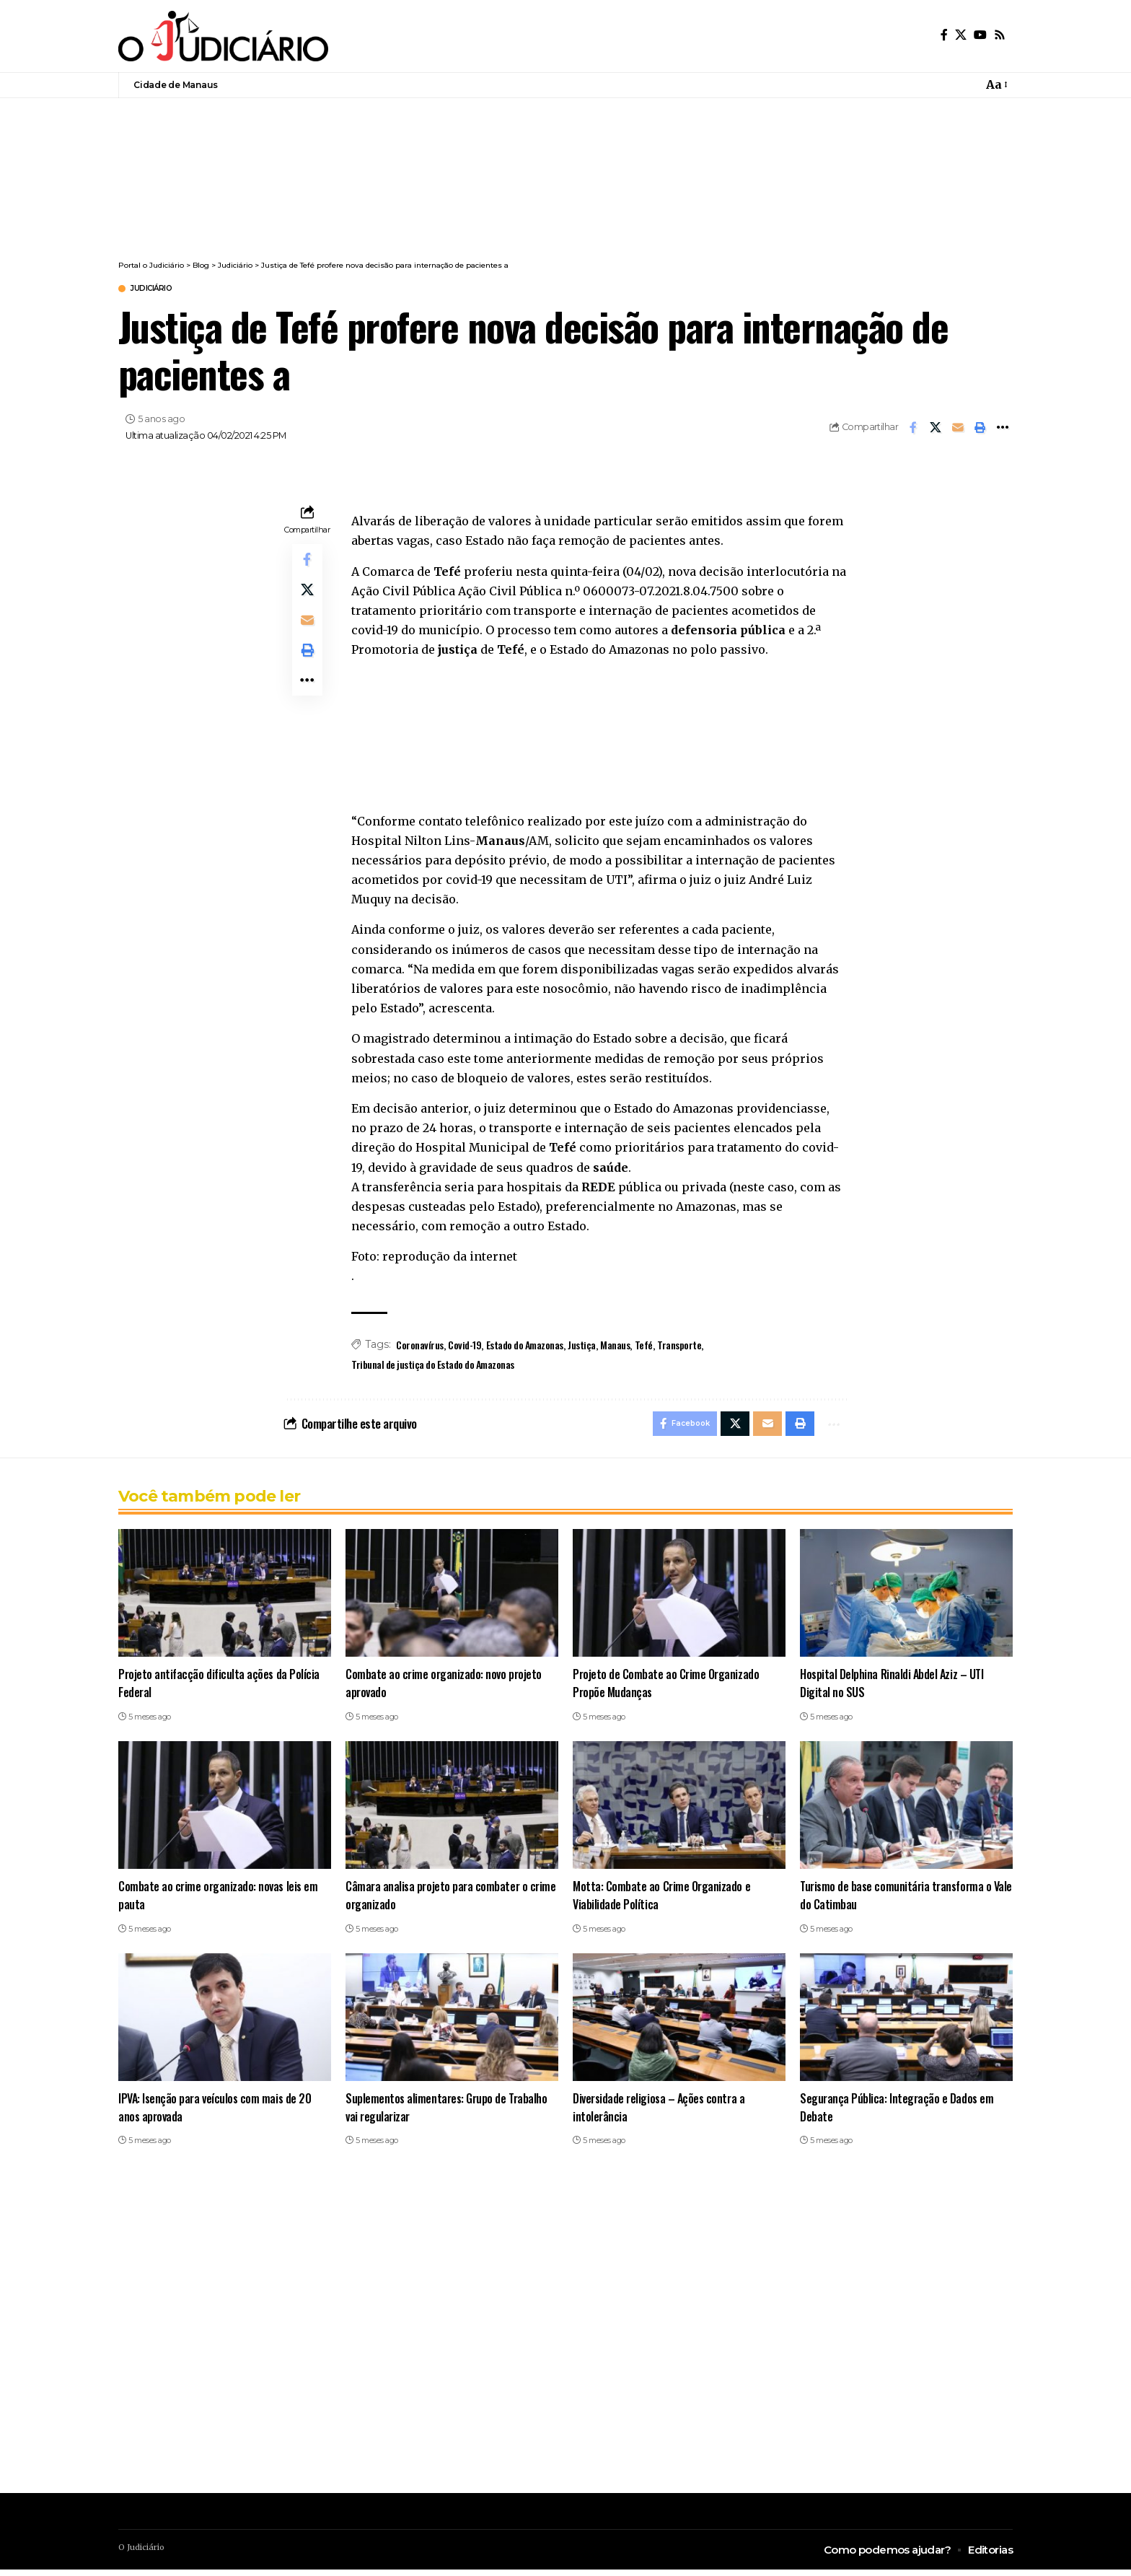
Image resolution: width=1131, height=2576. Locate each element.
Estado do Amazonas (524, 1346)
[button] (995, 85)
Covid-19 (464, 1346)
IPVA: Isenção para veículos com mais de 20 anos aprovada (216, 2113)
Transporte (679, 1346)
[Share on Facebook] (913, 429)
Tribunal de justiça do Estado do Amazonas (432, 1366)
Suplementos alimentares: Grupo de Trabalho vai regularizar (448, 2113)
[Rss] (999, 35)
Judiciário (160, 289)
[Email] (958, 429)
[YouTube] (980, 35)
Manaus (615, 1346)
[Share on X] (935, 429)
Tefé (644, 1346)
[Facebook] (944, 35)
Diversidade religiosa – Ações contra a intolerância (661, 2113)
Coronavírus (420, 1346)
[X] (960, 35)
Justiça (582, 1346)
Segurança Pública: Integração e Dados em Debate (897, 2113)
